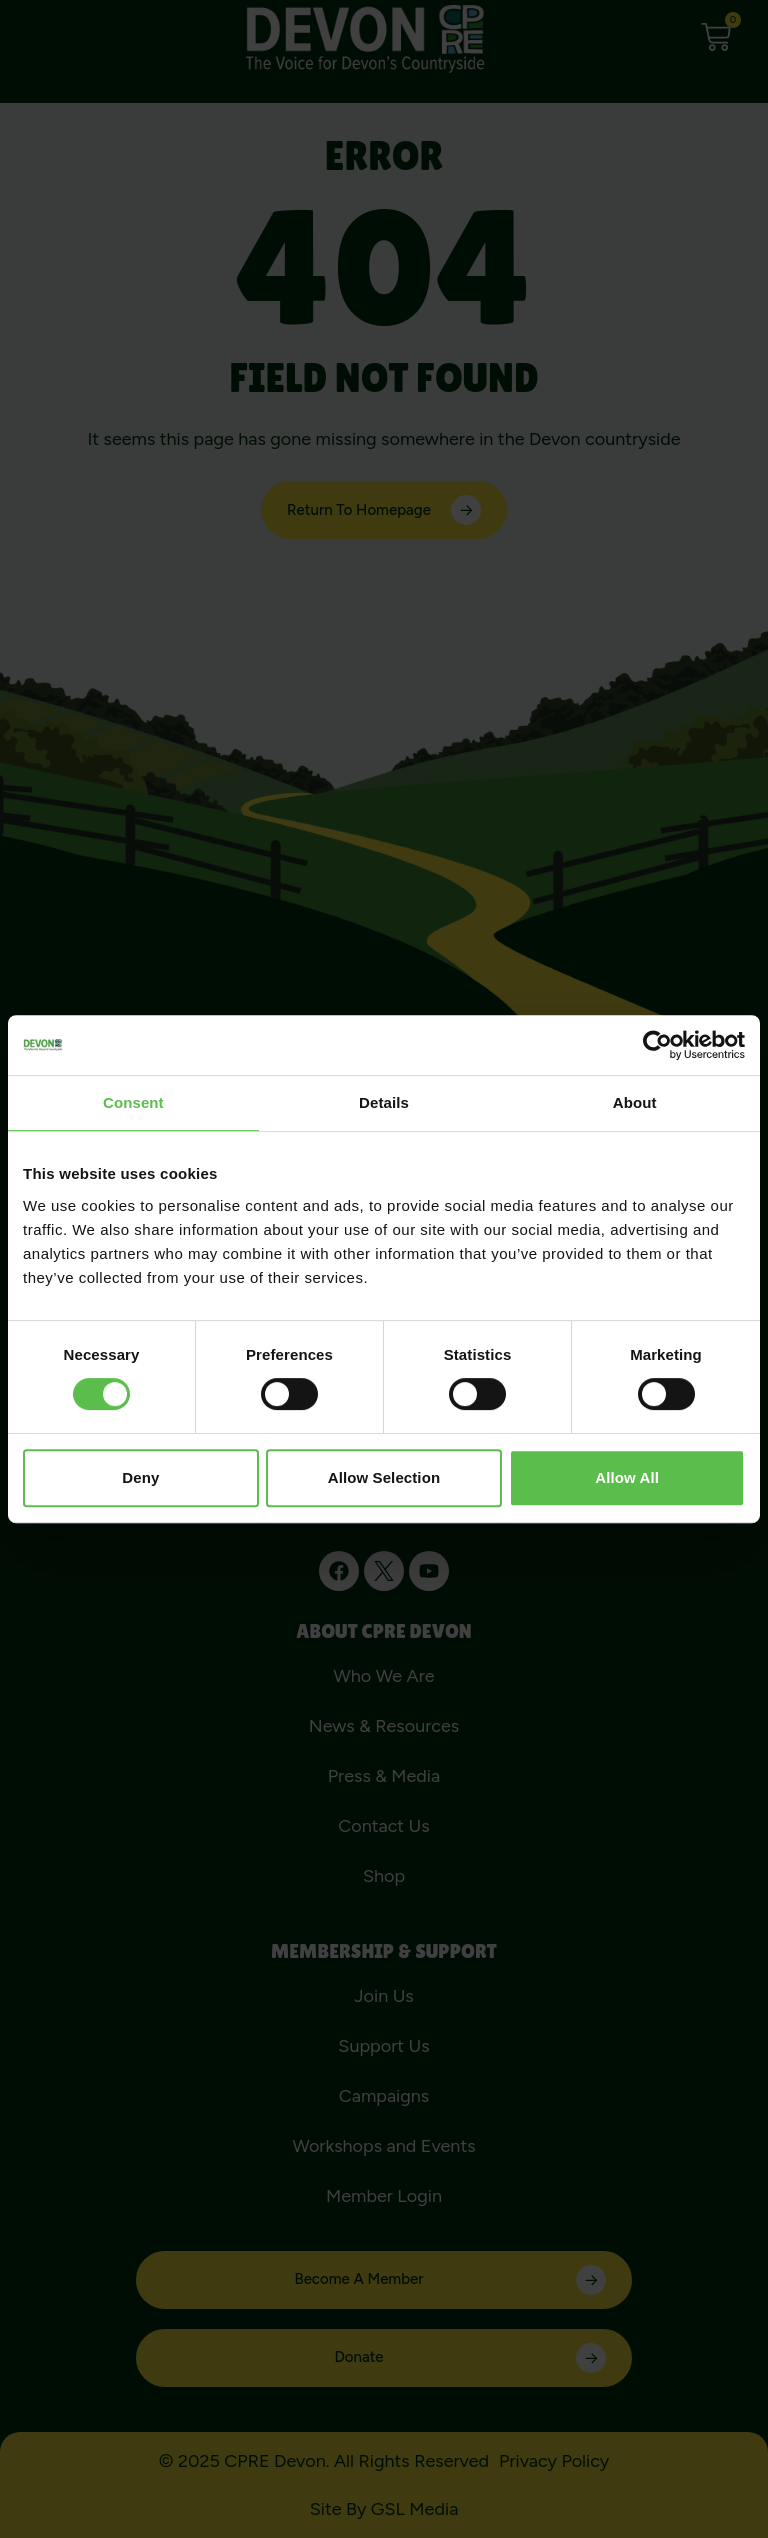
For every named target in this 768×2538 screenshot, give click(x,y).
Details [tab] (384, 1102)
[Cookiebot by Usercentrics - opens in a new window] (657, 1045)
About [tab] (635, 1102)
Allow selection (384, 1477)
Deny (140, 1477)
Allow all (627, 1477)
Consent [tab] (133, 1102)
